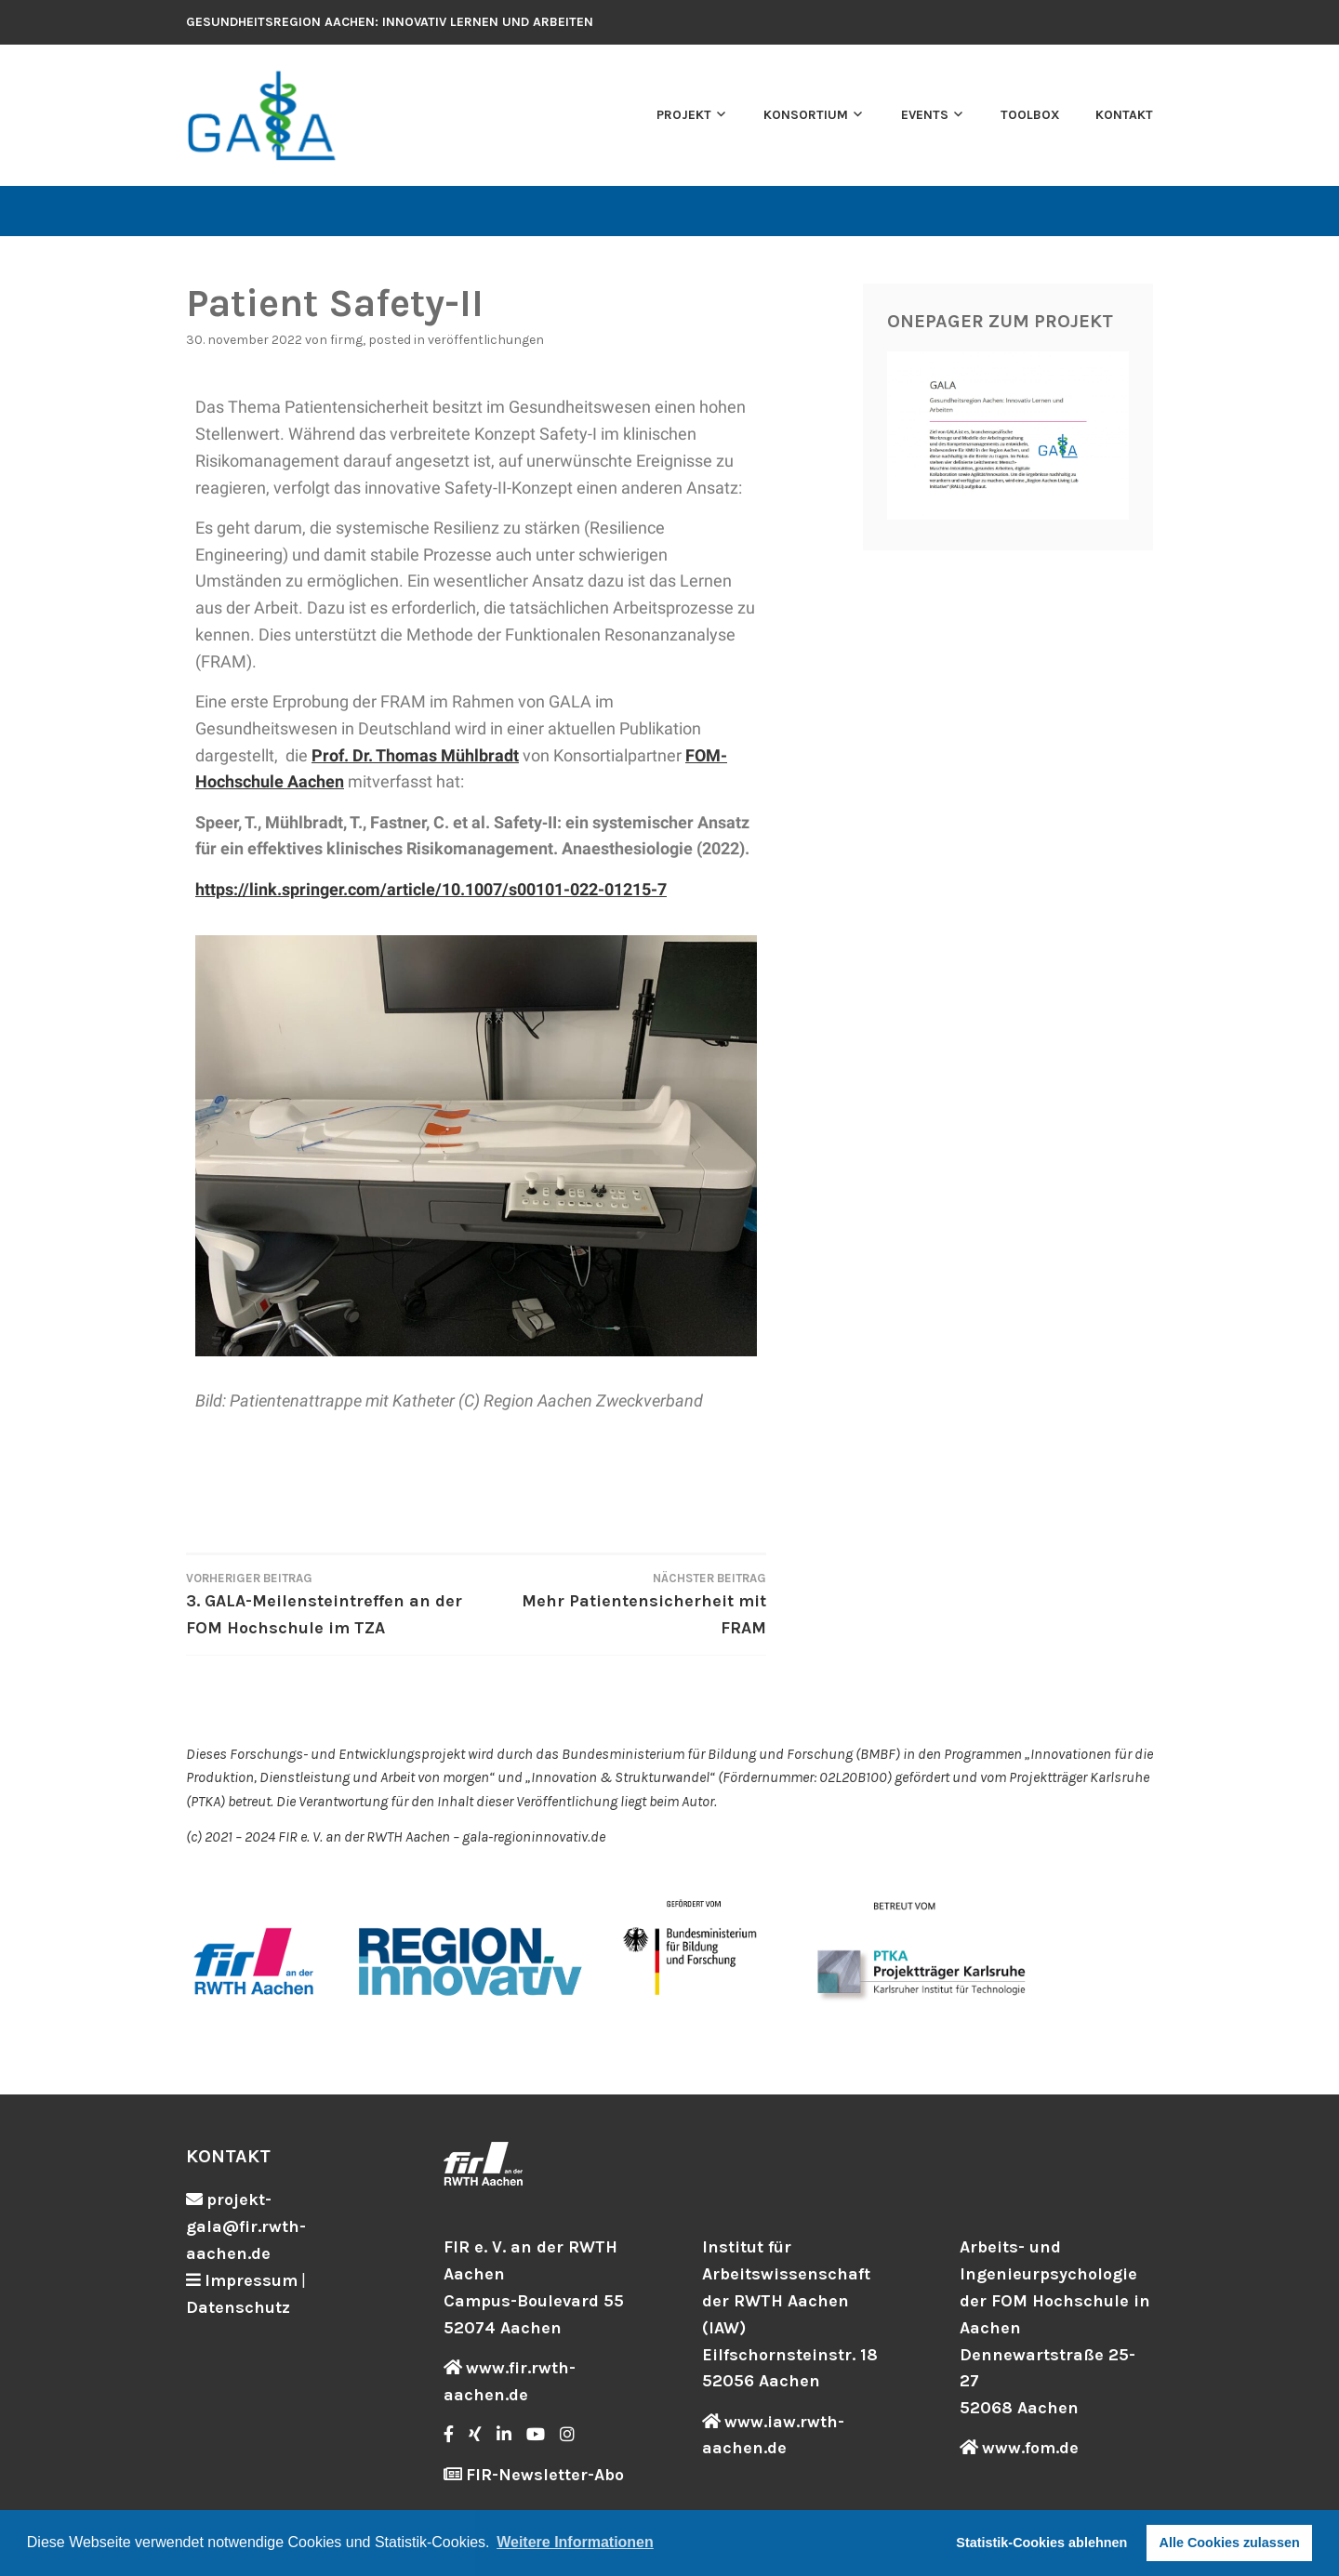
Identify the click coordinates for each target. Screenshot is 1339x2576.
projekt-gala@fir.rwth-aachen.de (246, 2226)
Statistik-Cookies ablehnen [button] (1041, 2542)
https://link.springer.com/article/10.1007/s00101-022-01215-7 (431, 889)
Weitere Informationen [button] (575, 2542)
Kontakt (1124, 115)
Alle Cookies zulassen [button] (1230, 2542)
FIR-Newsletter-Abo (545, 2474)
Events (924, 115)
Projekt (683, 115)
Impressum (251, 2280)
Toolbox (1030, 115)
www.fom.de (1030, 2447)
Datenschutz (238, 2307)
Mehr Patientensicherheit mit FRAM (621, 1603)
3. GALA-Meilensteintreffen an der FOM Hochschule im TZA (331, 1603)
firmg (346, 340)
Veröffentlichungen (486, 340)
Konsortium (805, 115)
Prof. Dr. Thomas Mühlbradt (415, 755)
